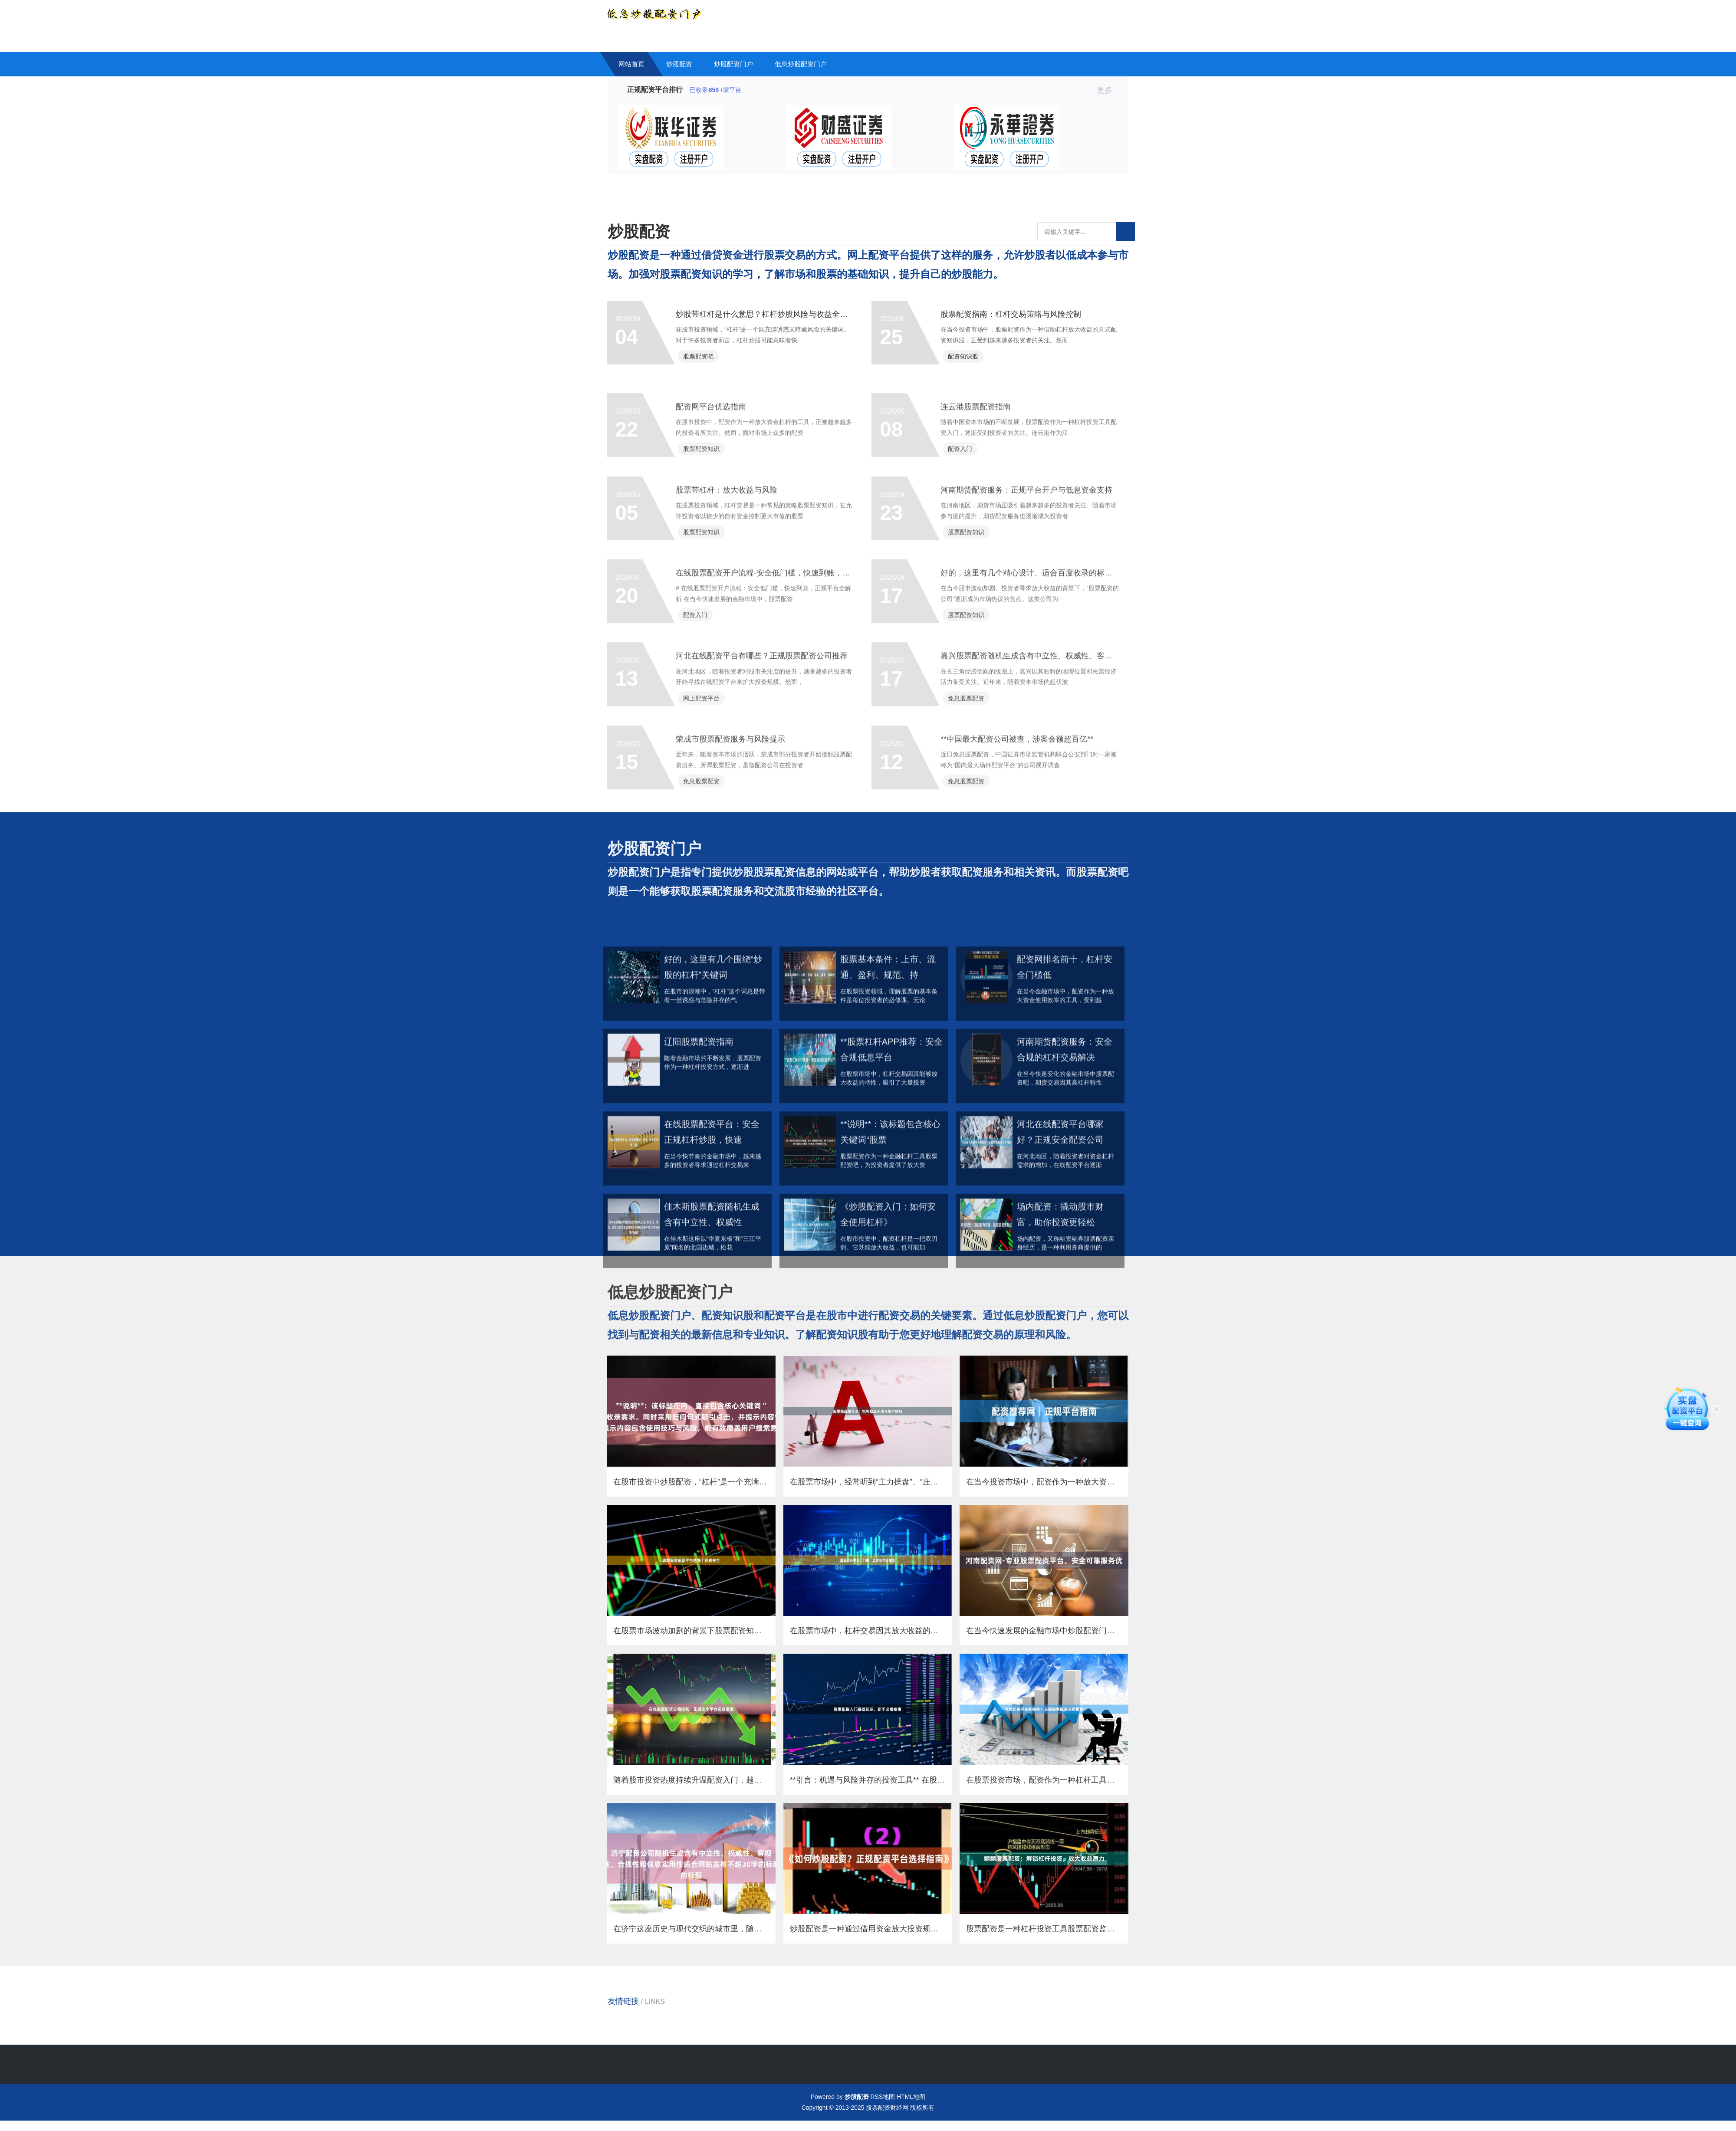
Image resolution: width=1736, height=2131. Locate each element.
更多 (1108, 90)
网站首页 (631, 64)
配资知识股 (964, 357)
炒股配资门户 (733, 64)
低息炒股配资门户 (801, 64)
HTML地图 (911, 2107)
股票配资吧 (699, 357)
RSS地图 (882, 2107)
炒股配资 (679, 64)
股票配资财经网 (887, 2118)
